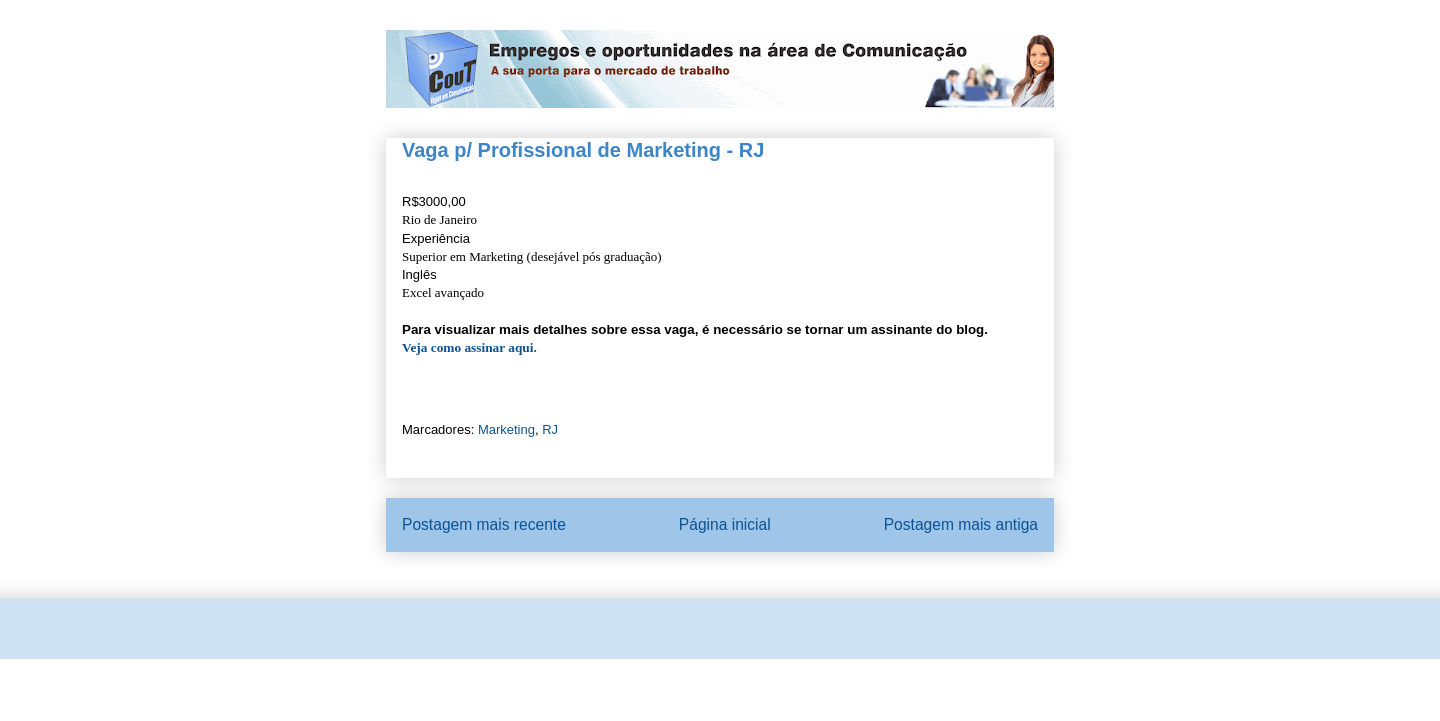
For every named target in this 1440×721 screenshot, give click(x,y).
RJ (550, 429)
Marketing (506, 429)
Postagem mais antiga (961, 524)
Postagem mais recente (484, 524)
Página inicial (725, 524)
